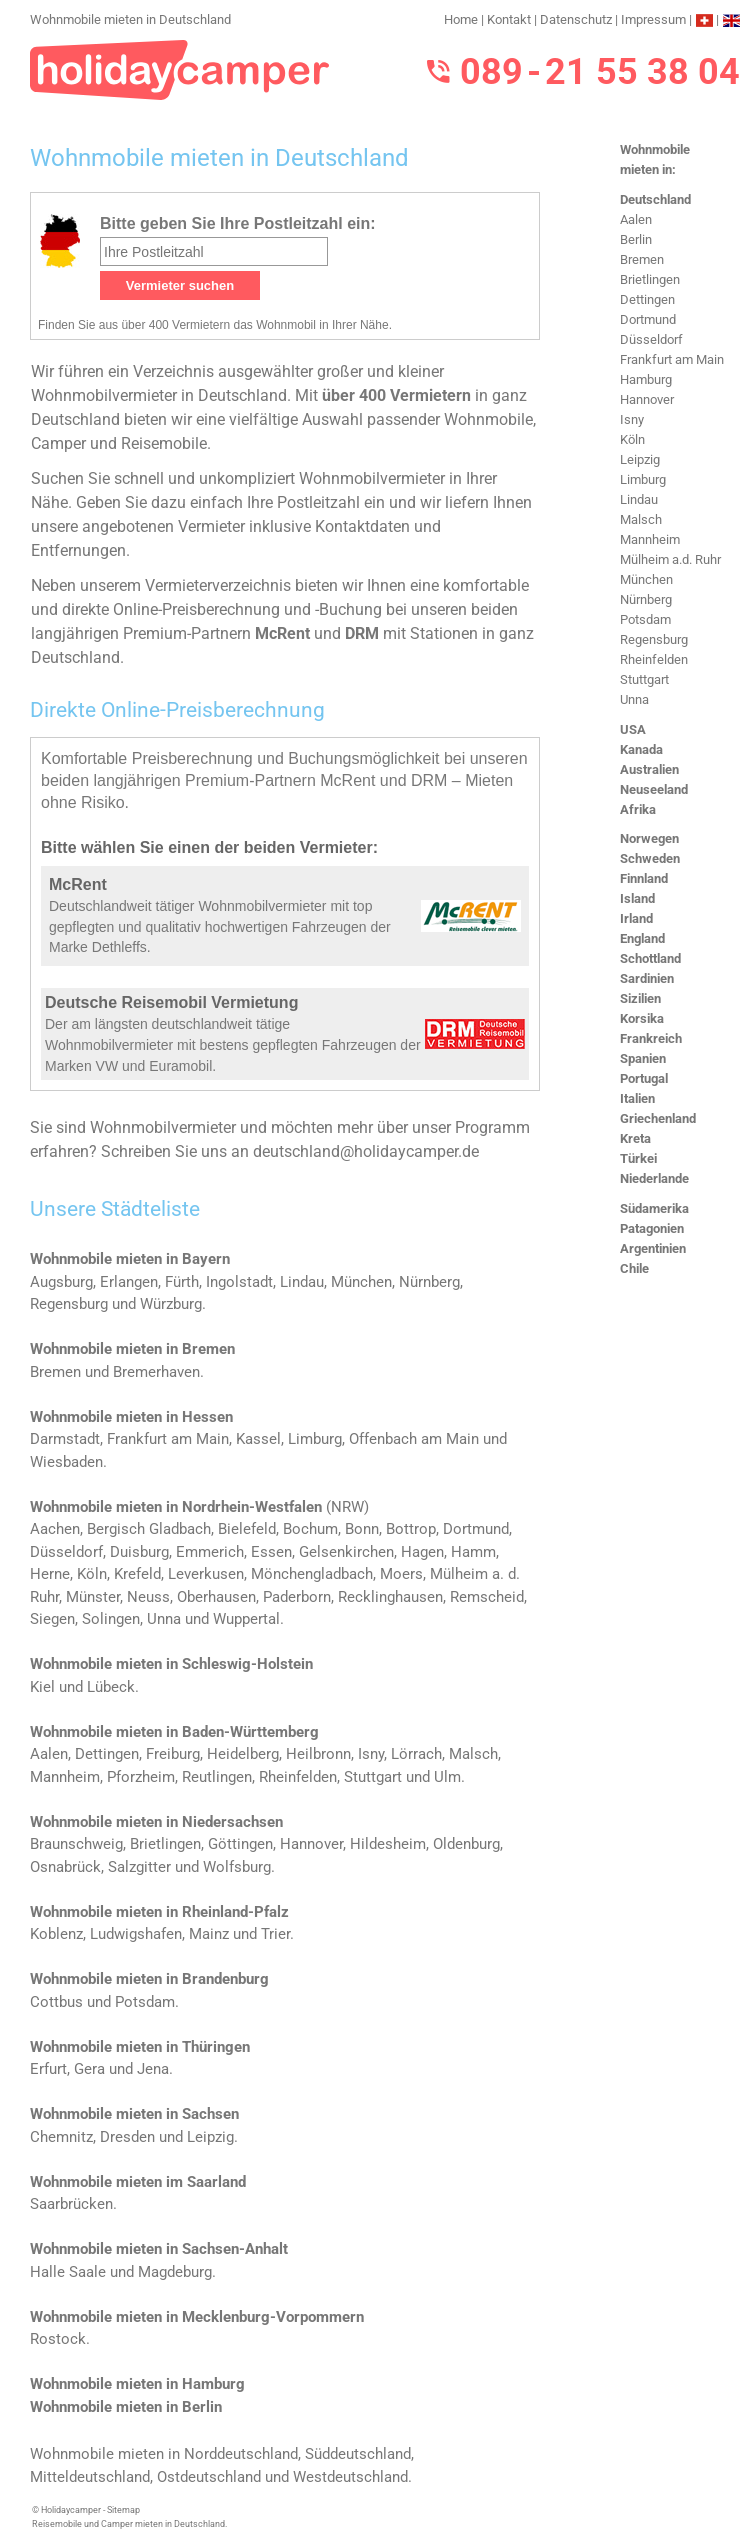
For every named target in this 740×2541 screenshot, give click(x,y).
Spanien (643, 1058)
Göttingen (240, 1844)
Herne (50, 1574)
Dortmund (648, 319)
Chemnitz (61, 2137)
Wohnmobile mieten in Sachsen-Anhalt (159, 2249)
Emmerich (210, 1552)
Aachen (55, 1529)
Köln (632, 439)
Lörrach (416, 1754)
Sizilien (640, 998)
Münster (93, 1597)
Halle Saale (68, 2272)
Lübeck (111, 1687)
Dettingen (647, 299)
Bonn (362, 1529)
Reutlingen (217, 1777)
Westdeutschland (350, 2477)
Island (637, 898)
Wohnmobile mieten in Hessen (131, 1417)
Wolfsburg (237, 1867)
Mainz (209, 1934)
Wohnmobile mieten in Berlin (126, 2407)
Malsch (641, 519)
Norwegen (649, 838)
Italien (637, 1098)
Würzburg (171, 1304)
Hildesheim (388, 1844)
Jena (153, 2069)
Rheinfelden (654, 659)
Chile (634, 1268)
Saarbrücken (71, 2204)
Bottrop (411, 1529)
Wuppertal (246, 1619)
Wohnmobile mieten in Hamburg (137, 2384)
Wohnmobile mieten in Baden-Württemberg (174, 1732)
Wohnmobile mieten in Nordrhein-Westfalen (176, 1507)
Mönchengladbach (312, 1574)
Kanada (641, 749)
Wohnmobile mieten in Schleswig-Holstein (171, 1664)
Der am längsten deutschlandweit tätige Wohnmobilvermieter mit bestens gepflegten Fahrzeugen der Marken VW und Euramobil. (233, 1044)
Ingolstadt (239, 1282)
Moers (401, 1574)
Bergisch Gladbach (149, 1529)
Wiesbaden (66, 1462)
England (642, 938)
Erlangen (129, 1282)
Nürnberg (646, 599)
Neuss (148, 1597)
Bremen (642, 259)
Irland (636, 918)
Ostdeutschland (209, 2477)
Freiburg (173, 1754)
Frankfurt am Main (672, 359)
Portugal (644, 1078)
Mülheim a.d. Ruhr (670, 559)
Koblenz (56, 1934)
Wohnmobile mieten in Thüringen (140, 2047)
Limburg (643, 479)
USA (633, 729)
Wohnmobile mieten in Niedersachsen (156, 1822)
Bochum (310, 1529)
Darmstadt (65, 1439)
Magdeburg (175, 2272)
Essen (271, 1552)
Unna (634, 699)
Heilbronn (318, 1754)
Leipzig (640, 459)
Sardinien (647, 978)
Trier (275, 1934)
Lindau (639, 499)
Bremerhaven (156, 1372)
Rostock (58, 2339)
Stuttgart (644, 679)
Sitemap (123, 2510)
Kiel (42, 1687)
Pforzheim (141, 1777)
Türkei (638, 1158)
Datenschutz (576, 19)
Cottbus (56, 2002)
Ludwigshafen (136, 1934)
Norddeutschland (241, 2454)
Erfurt (48, 2069)
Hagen (422, 1552)
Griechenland (658, 1118)
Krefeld (137, 1574)
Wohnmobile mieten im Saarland (138, 2182)
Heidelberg (243, 1754)
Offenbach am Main (414, 1439)
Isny (632, 419)
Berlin (636, 239)
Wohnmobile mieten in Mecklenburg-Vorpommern (197, 2317)
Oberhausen (216, 1597)
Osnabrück (65, 1867)
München (646, 579)
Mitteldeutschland (90, 2477)
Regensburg (654, 639)
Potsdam (645, 619)
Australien (649, 769)
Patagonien (652, 1228)
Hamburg (646, 379)
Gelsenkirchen (346, 1552)
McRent (78, 884)
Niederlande (654, 1178)
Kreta (635, 1138)
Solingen (111, 1619)
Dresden (127, 2137)
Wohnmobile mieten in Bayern (130, 1259)
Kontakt (509, 19)
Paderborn (297, 1597)
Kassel (258, 1439)
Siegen (52, 1619)
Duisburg (139, 1552)
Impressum (653, 19)
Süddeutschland (358, 2454)
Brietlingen (650, 279)
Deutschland (655, 199)
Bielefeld (247, 1529)
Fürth (182, 1282)
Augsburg (61, 1282)
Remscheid (487, 1597)
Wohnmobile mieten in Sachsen (134, 2114)
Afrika (638, 809)
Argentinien (653, 1248)
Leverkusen (206, 1574)
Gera (89, 2069)
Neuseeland (654, 789)
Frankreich (651, 1038)
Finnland (644, 878)
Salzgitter (139, 1867)
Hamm (473, 1552)
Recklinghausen (390, 1597)
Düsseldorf (651, 339)
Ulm (447, 1777)
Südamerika (654, 1208)
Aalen (636, 219)
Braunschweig (76, 1844)
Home (461, 19)
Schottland (650, 958)
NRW (347, 1507)
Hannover (647, 399)
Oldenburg (466, 1844)
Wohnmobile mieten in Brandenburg (149, 1979)
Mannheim (650, 539)
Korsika (642, 1018)
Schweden (650, 858)
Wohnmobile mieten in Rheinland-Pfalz (159, 1912)
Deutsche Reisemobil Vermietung (171, 1002)
